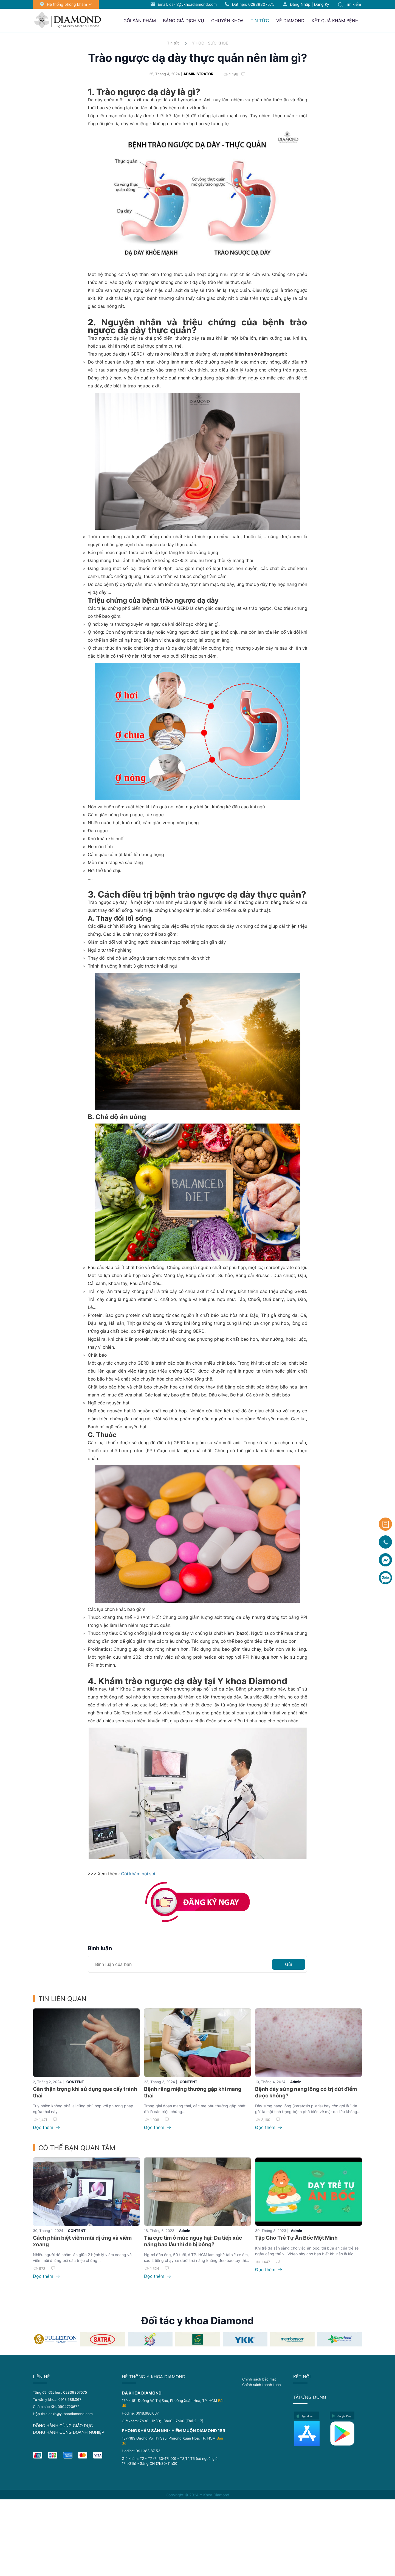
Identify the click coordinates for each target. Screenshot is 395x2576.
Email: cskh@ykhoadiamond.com (187, 4)
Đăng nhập (300, 4)
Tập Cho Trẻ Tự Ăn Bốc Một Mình (296, 2238)
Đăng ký (321, 4)
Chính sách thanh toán (261, 2384)
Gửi (288, 1964)
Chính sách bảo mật (259, 2379)
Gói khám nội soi (138, 1873)
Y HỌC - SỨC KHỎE (210, 43)
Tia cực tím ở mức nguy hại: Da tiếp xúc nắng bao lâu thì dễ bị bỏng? (193, 2241)
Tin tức (173, 43)
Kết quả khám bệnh (335, 20)
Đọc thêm (46, 2127)
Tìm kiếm (349, 4)
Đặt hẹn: (253, 4)
